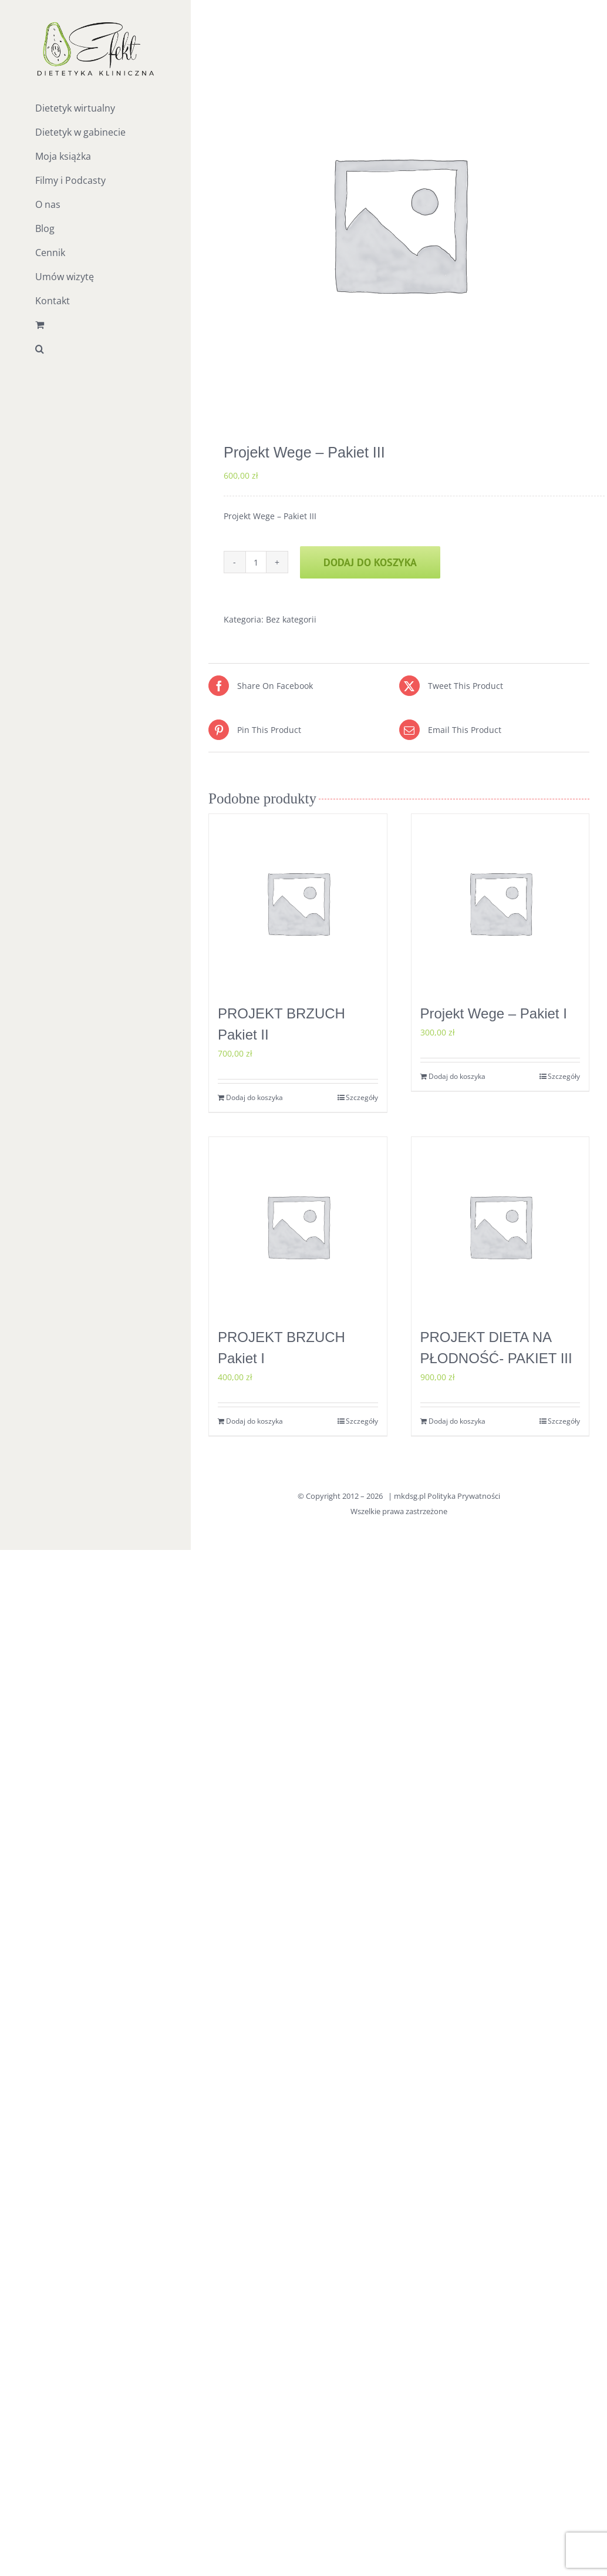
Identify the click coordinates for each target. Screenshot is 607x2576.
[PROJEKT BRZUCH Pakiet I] (298, 1226)
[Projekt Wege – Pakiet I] (500, 903)
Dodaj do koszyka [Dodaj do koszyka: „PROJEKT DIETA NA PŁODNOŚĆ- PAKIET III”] (457, 1421)
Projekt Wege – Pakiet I (493, 1013)
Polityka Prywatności (463, 1496)
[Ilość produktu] (256, 562)
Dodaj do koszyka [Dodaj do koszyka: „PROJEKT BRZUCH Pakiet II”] (254, 1097)
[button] (95, 349)
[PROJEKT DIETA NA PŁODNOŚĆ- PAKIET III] (500, 1226)
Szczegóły (362, 1097)
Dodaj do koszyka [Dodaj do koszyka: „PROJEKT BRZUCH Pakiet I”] (254, 1421)
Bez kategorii (291, 619)
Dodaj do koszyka (370, 562)
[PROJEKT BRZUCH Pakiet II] (298, 903)
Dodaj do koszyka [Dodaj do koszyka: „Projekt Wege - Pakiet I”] (457, 1076)
